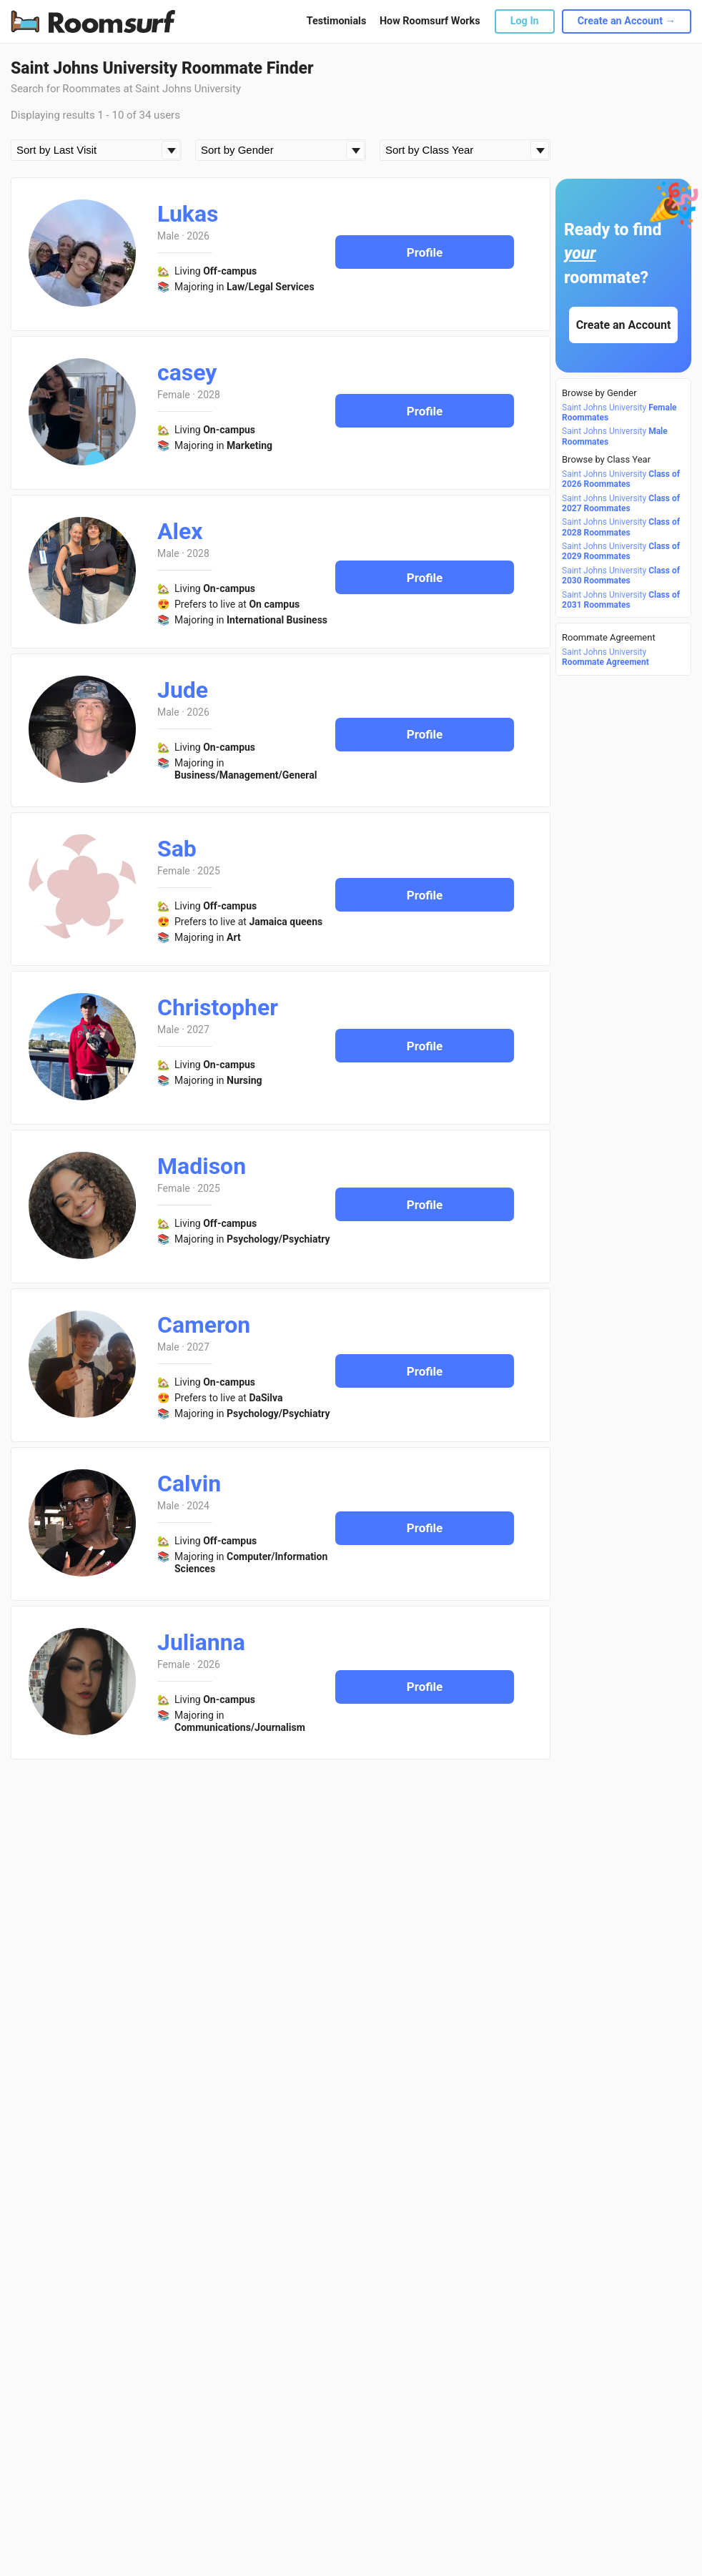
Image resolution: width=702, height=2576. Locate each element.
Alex (180, 531)
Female (173, 394)
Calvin (189, 1483)
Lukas (188, 213)
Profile (425, 252)
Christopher (217, 1007)
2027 (198, 1029)
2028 (208, 394)
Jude (182, 690)
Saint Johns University (619, 413)
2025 (208, 871)
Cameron (203, 1324)
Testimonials (336, 21)
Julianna (201, 1642)
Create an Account (623, 325)
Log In (524, 21)
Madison (201, 1166)
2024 (198, 1505)
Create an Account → (627, 21)
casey (187, 372)
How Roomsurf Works (430, 21)
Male (168, 236)
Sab (177, 848)
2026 (198, 236)
